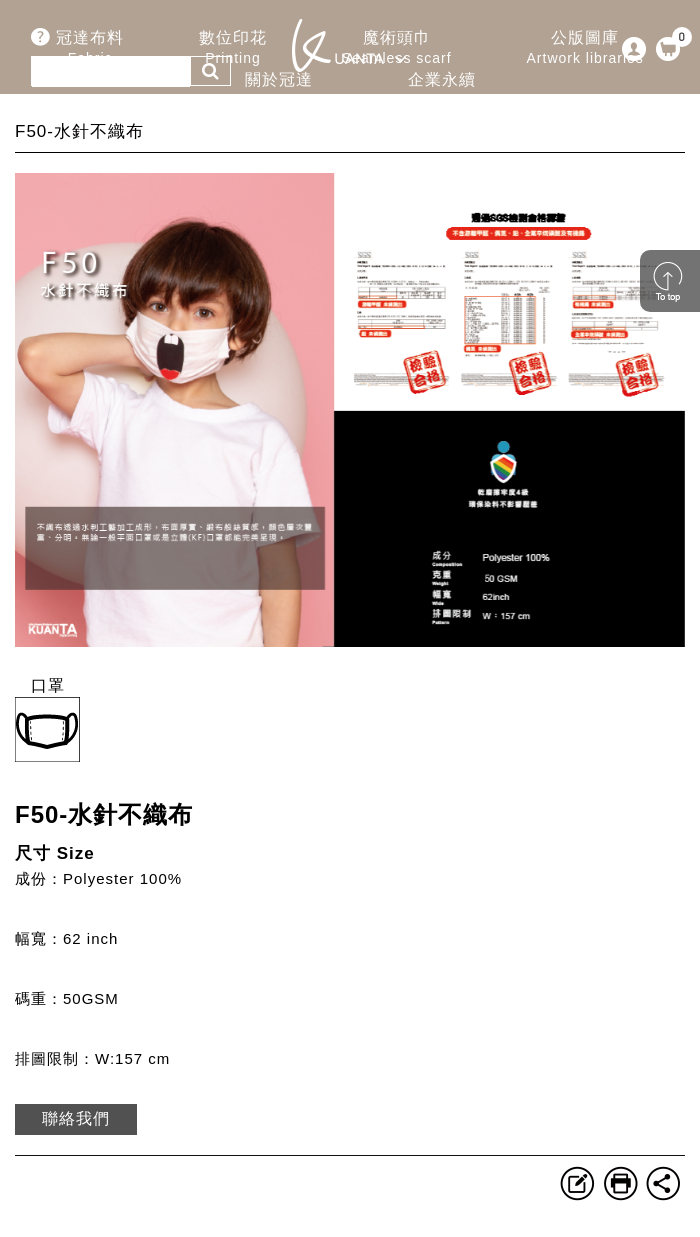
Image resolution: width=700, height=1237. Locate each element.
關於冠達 (278, 90)
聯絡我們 (76, 1118)
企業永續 (442, 90)
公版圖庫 (585, 48)
